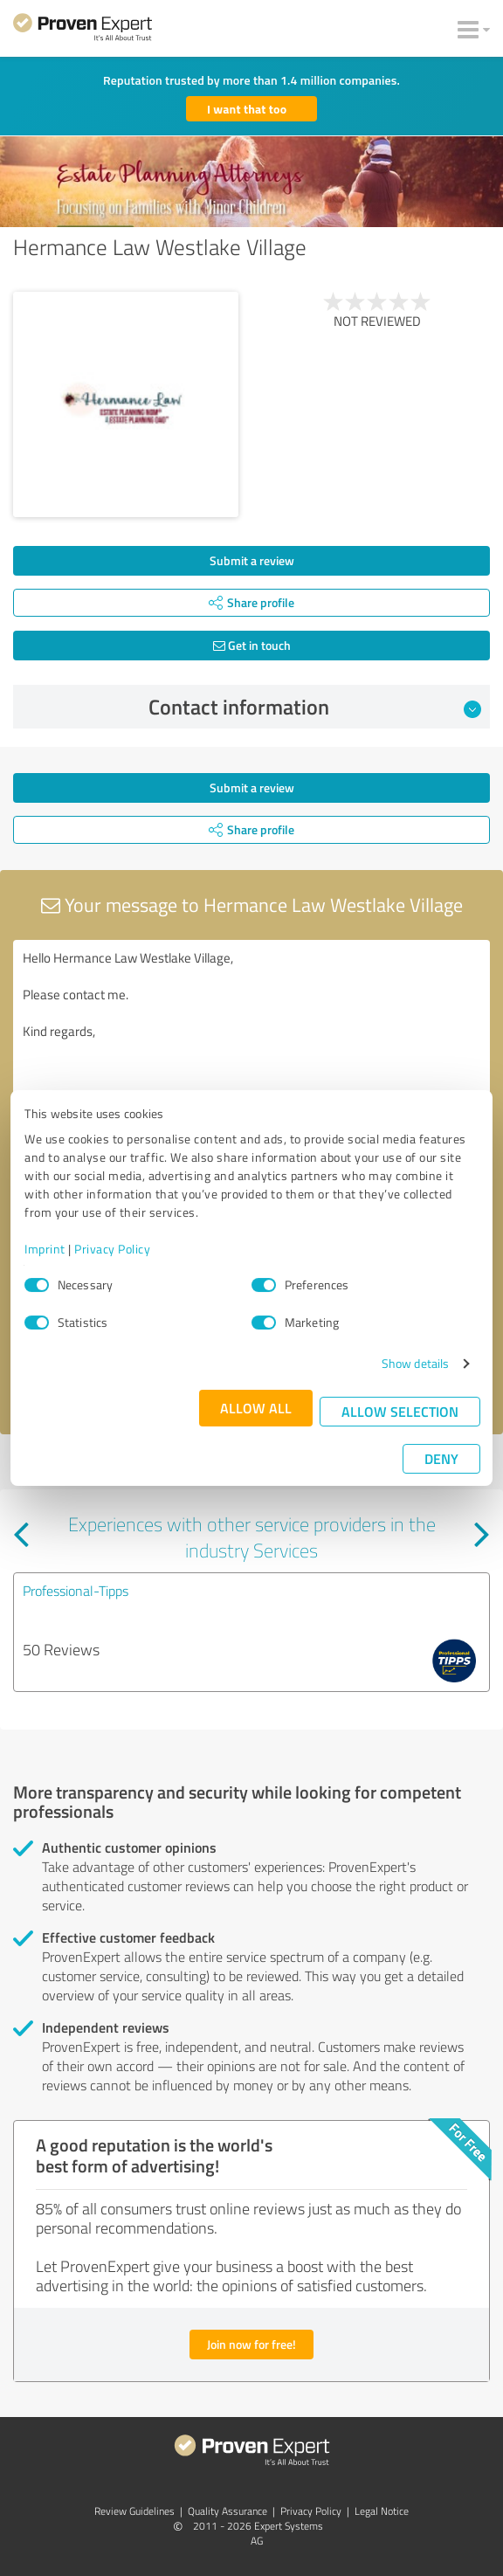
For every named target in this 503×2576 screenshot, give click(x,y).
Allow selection (399, 1411)
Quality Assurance (227, 2510)
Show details (415, 1363)
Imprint (44, 1248)
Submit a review (252, 560)
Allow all (256, 1408)
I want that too (246, 109)
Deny (441, 1458)
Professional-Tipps (75, 1590)
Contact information (315, 707)
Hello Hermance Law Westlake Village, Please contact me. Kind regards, (251, 1038)
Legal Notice (382, 2510)
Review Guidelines (134, 2510)
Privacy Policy (112, 1248)
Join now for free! (251, 2344)
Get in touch (252, 645)
